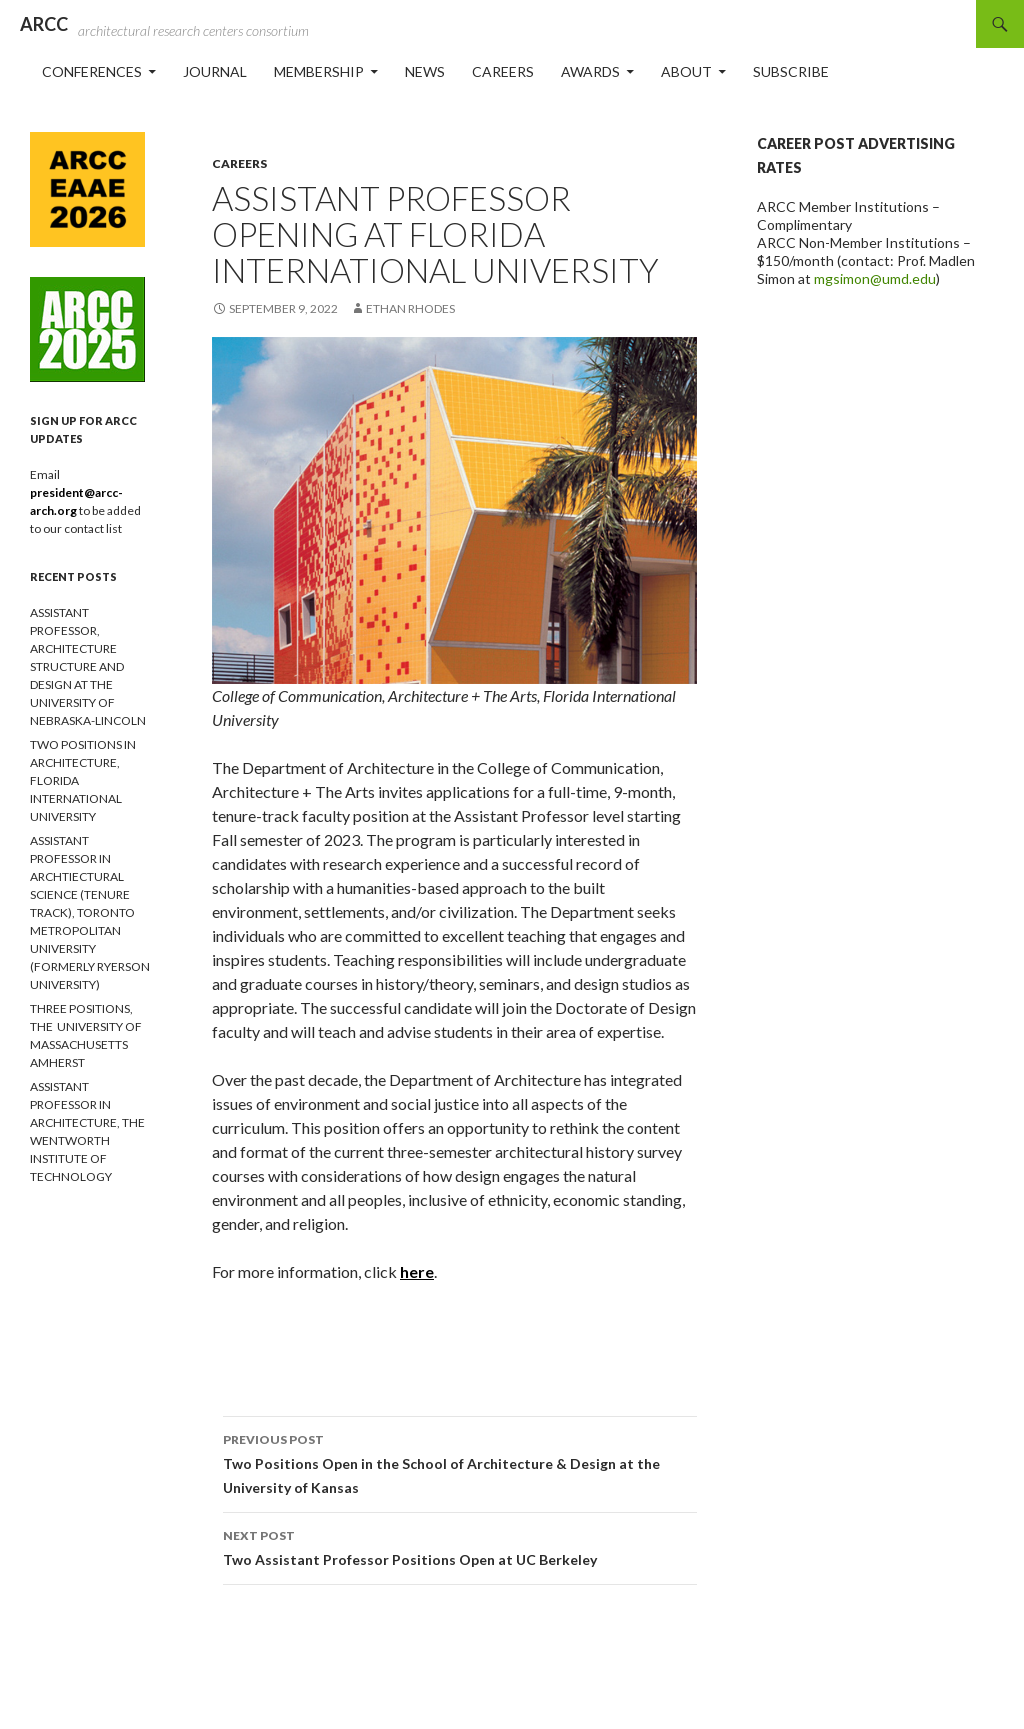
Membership (319, 71)
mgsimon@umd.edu (875, 278)
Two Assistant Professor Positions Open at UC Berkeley (460, 1546)
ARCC (44, 24)
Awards (590, 71)
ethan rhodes (410, 308)
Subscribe (791, 71)
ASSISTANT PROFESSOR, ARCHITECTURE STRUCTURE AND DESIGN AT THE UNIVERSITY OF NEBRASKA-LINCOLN (88, 666)
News (425, 71)
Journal (215, 71)
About (686, 71)
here (417, 1271)
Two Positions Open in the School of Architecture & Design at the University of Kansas (460, 1462)
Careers (503, 71)
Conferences (92, 71)
